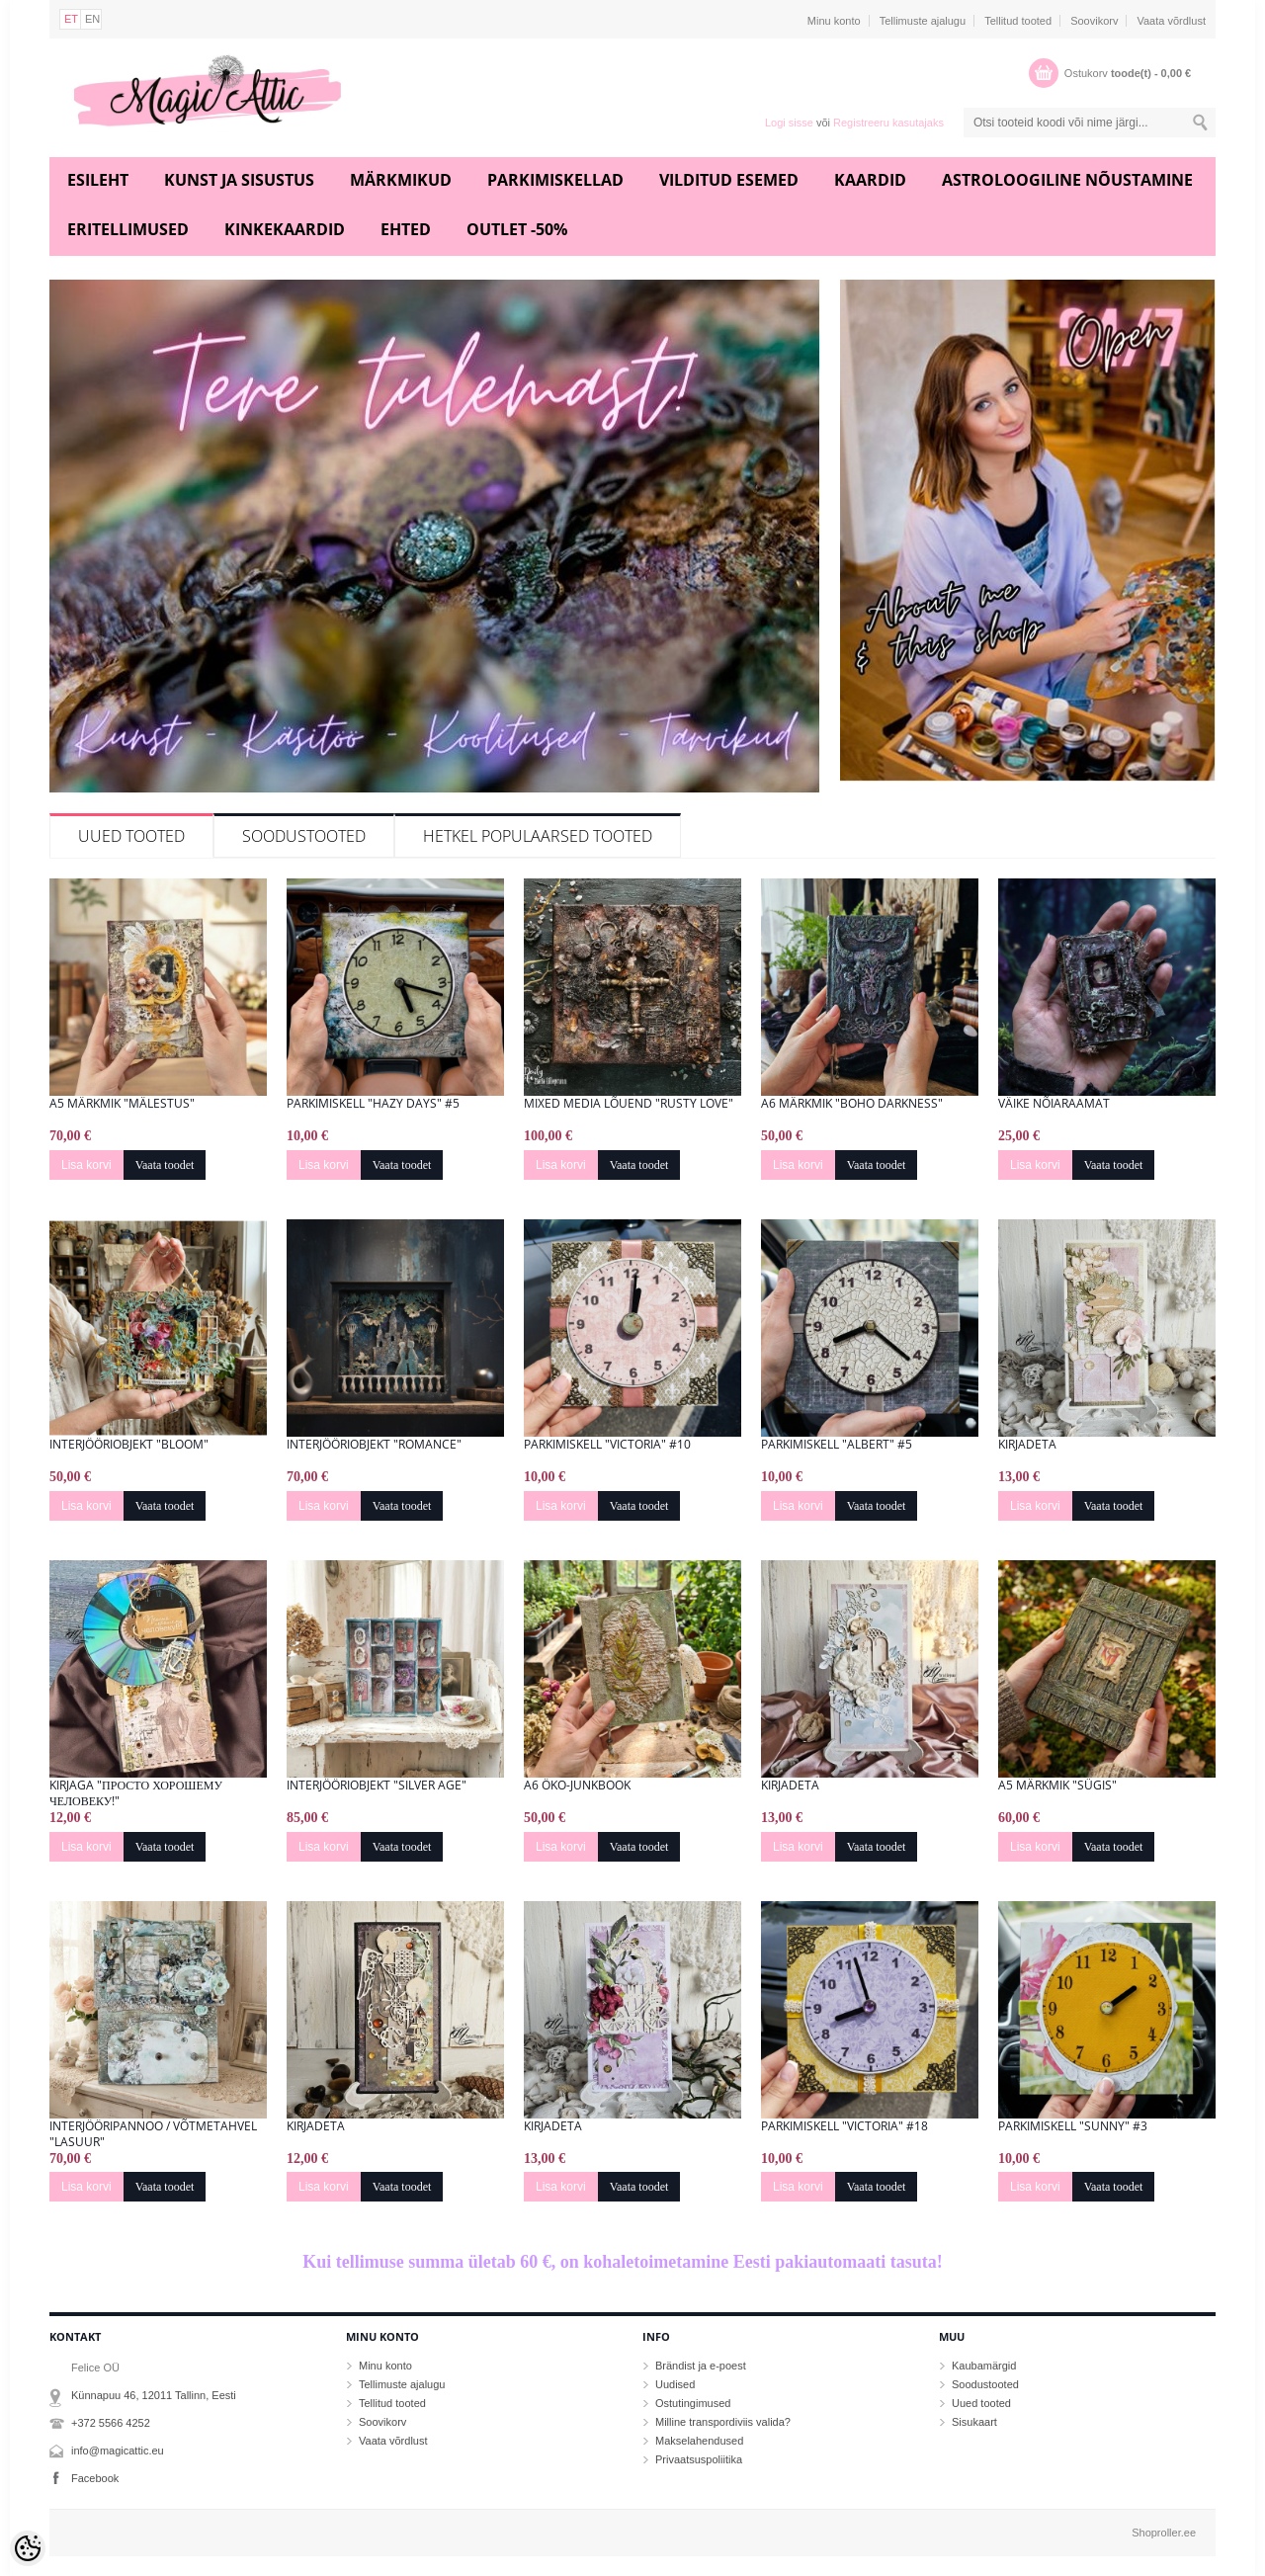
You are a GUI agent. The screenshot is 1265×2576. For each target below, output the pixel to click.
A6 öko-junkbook (577, 1785)
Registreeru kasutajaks (888, 122)
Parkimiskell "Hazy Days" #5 (373, 1104)
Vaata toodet (165, 1165)
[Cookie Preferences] (27, 2548)
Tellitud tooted (1018, 21)
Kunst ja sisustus (239, 180)
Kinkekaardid (284, 229)
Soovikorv (1094, 21)
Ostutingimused (692, 2403)
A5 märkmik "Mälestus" (122, 1104)
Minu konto (834, 21)
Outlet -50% (516, 229)
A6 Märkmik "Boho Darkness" (852, 1104)
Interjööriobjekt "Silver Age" (376, 1785)
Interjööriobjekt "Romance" (374, 1445)
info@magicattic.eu (117, 2450)
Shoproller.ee (1164, 2532)
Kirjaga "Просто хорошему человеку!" (135, 1793)
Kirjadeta (1027, 1445)
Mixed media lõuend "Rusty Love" (628, 1104)
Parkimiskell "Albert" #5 (836, 1445)
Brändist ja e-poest (700, 2365)
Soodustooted (304, 836)
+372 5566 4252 (110, 2423)
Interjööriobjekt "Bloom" (129, 1445)
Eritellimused (128, 229)
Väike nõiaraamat (1054, 1104)
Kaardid (870, 180)
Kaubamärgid (984, 2365)
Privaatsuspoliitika (698, 2459)
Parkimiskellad (555, 180)
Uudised (675, 2384)
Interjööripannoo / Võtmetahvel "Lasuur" (153, 2134)
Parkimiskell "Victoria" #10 (607, 1445)
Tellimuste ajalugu (923, 21)
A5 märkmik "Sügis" (1057, 1785)
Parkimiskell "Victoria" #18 (844, 2126)
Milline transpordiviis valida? (723, 2422)
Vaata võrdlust (1171, 21)
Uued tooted (131, 836)
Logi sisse (789, 122)
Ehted (405, 229)
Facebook (95, 2478)
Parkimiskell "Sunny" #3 (1072, 2126)
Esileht (97, 180)
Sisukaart (974, 2422)
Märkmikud (401, 180)
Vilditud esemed (729, 180)
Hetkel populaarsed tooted (537, 836)
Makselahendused (699, 2441)
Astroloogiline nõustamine (1067, 180)
